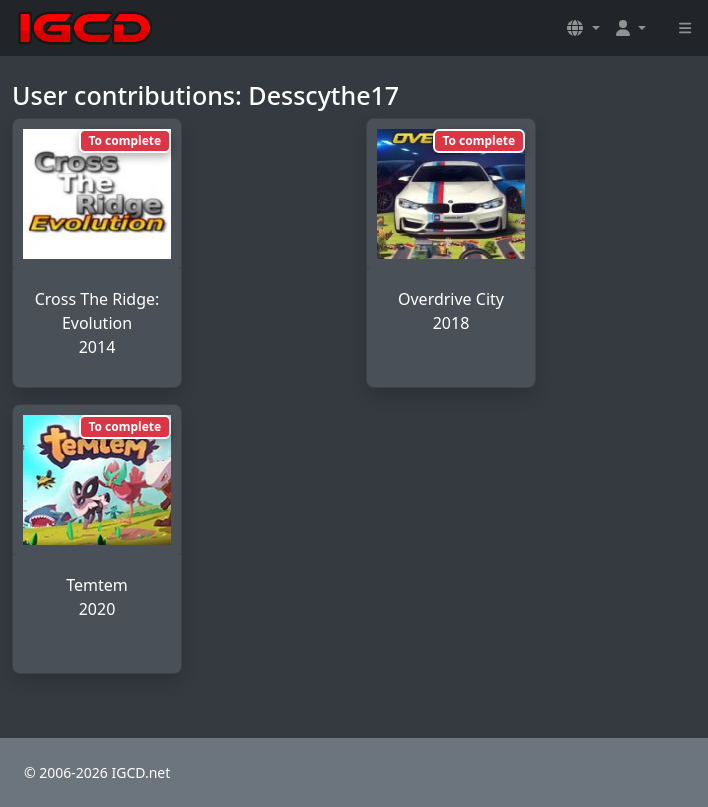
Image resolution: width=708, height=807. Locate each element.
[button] (583, 28)
